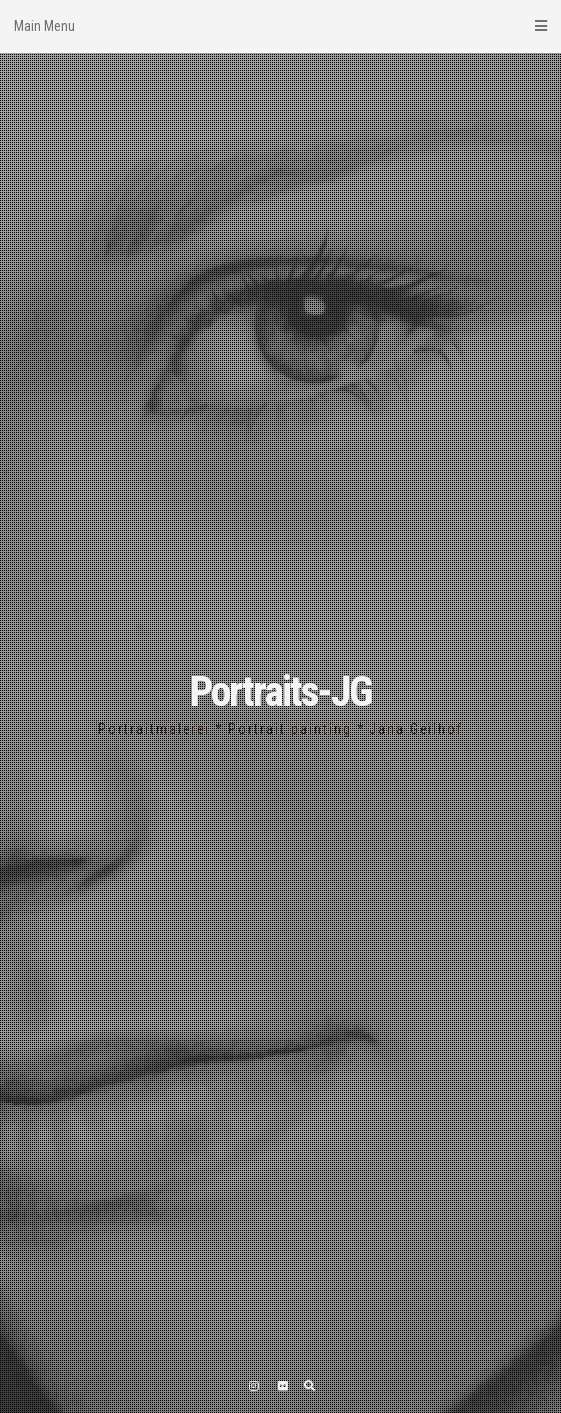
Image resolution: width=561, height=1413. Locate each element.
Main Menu (280, 26)
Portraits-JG (281, 691)
